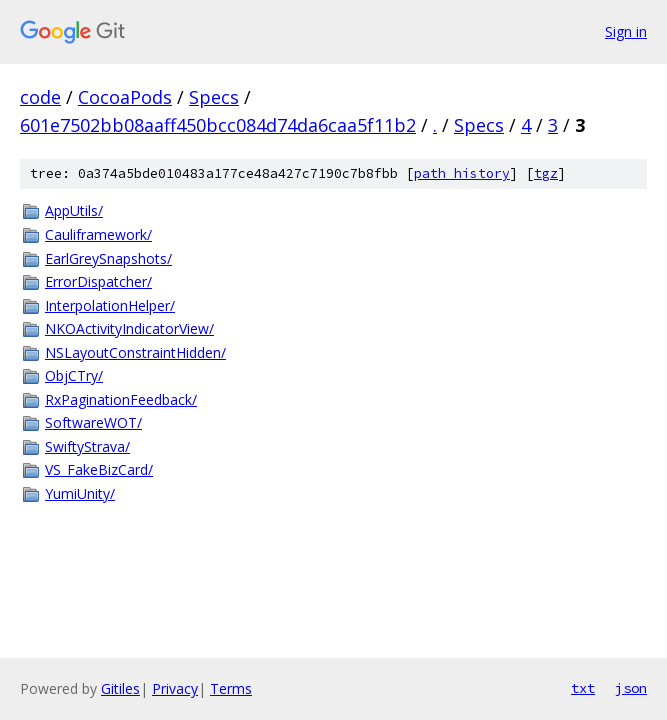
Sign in (626, 31)
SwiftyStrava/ (87, 446)
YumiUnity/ (80, 493)
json (631, 688)
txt (583, 688)
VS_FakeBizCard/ (99, 469)
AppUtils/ (74, 210)
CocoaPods (125, 97)
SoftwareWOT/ (93, 422)
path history (462, 173)
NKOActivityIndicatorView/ (129, 328)
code (40, 97)
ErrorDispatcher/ (98, 281)
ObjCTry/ (74, 375)
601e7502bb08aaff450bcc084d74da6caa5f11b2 (218, 125)
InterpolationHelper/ (110, 305)
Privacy (175, 688)
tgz (546, 173)
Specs (214, 97)
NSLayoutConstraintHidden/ (135, 352)
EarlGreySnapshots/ (108, 258)
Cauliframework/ (98, 234)
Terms (231, 688)
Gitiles (120, 688)
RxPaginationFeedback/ (121, 399)
